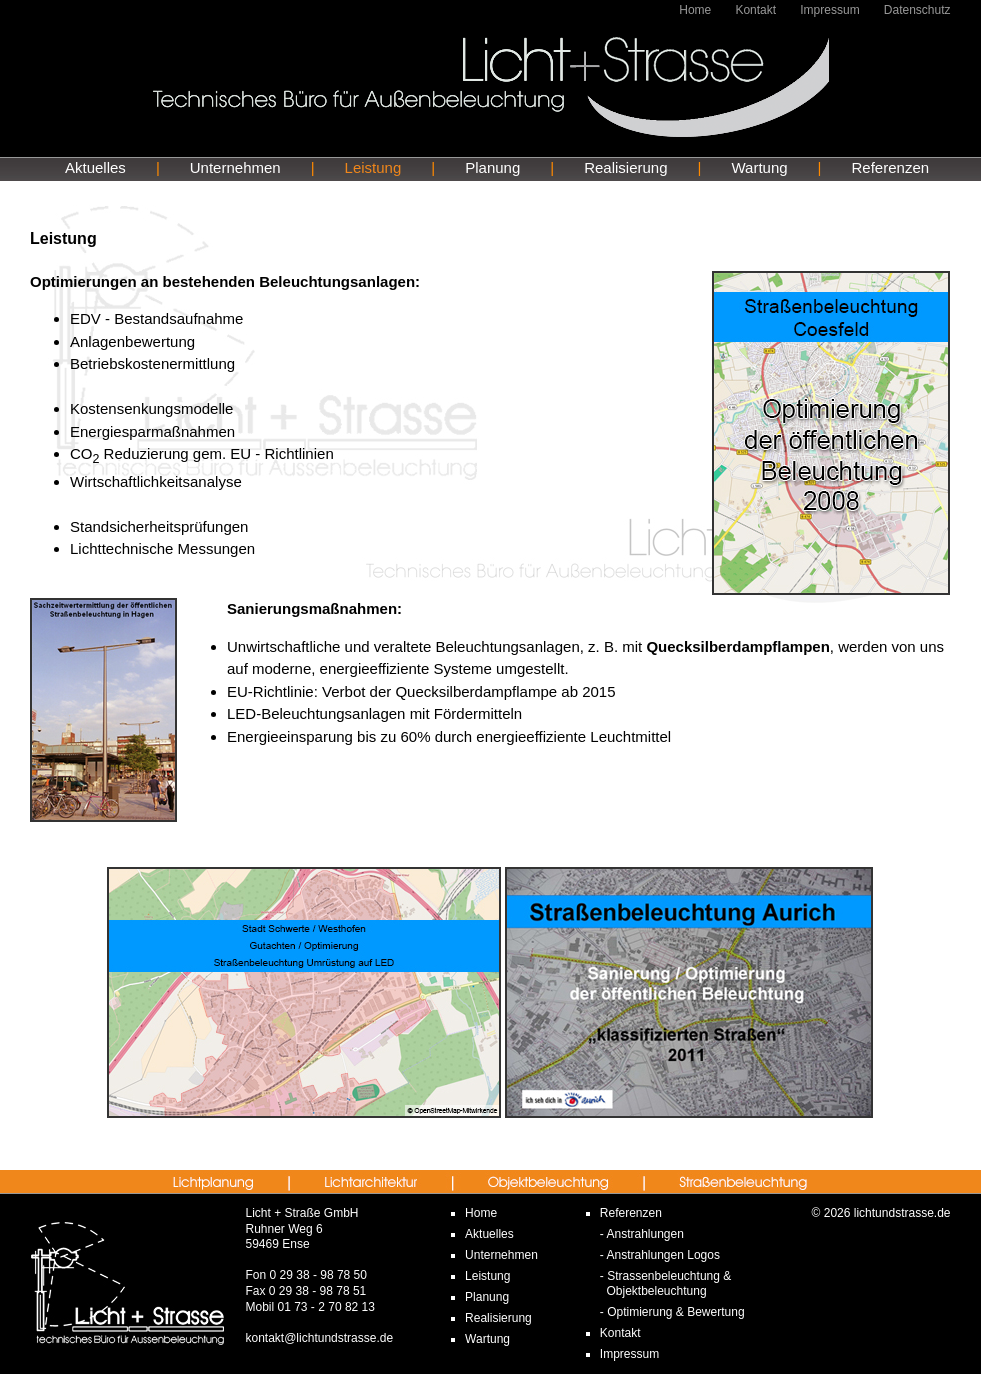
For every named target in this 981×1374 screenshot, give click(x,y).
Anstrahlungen (644, 1234)
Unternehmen (235, 167)
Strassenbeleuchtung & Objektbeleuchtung (665, 1283)
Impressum (829, 10)
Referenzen (891, 167)
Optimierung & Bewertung (675, 1312)
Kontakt (755, 10)
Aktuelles (95, 167)
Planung (492, 167)
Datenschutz (917, 10)
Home (695, 10)
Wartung (759, 167)
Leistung (373, 167)
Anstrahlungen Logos (662, 1255)
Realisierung (625, 167)
